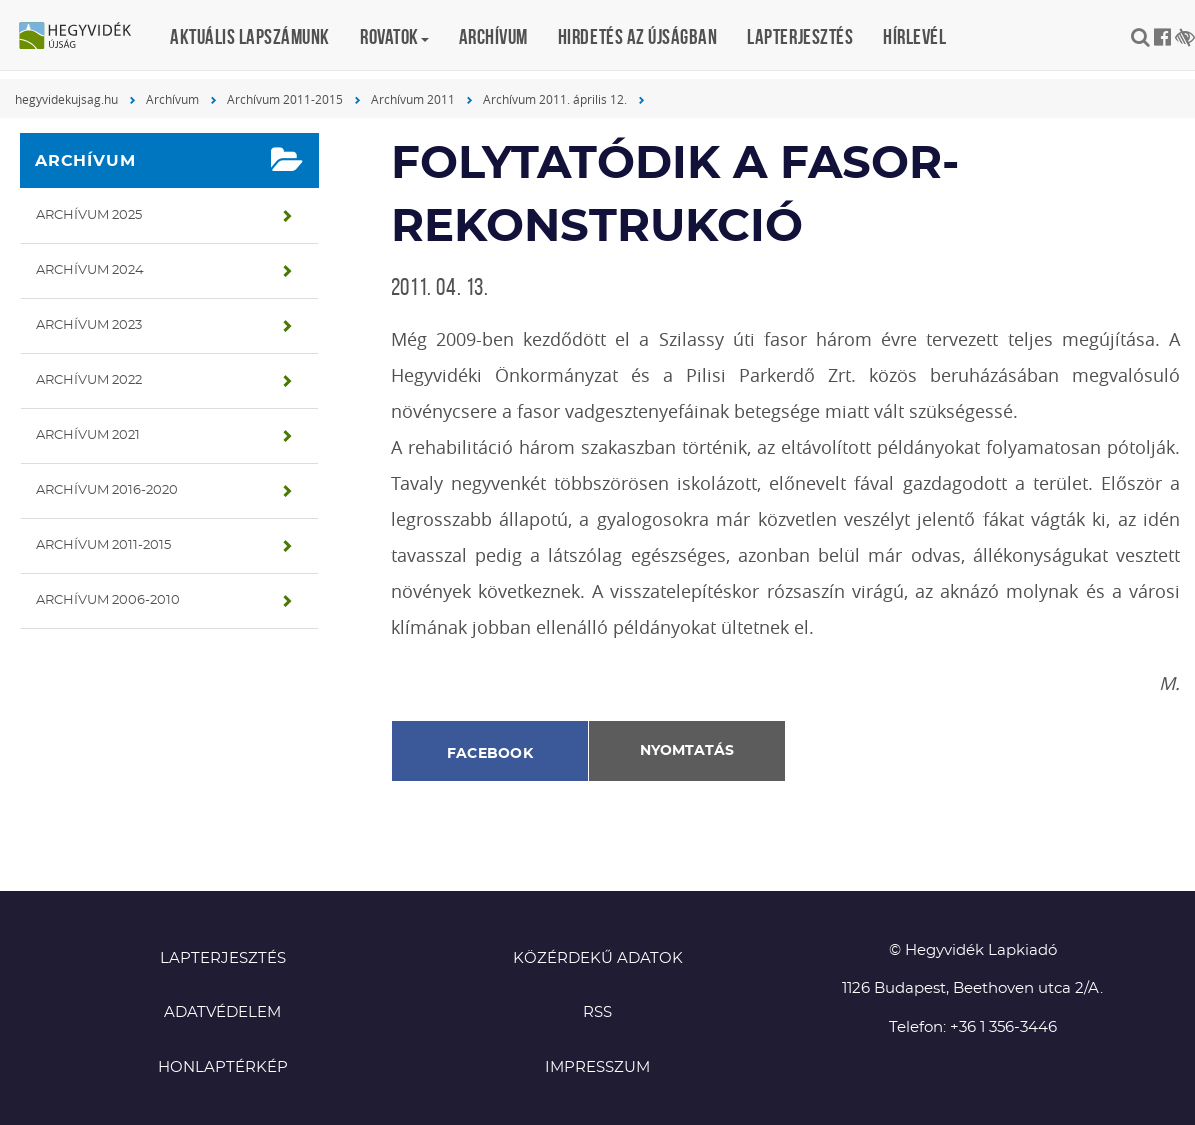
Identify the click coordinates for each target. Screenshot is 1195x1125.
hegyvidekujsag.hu (66, 99)
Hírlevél (914, 36)
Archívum (493, 36)
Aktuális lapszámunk (250, 36)
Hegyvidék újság (85, 37)
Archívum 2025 (89, 215)
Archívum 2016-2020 (107, 490)
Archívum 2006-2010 (108, 600)
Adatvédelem (222, 1012)
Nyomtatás (687, 751)
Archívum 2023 (89, 325)
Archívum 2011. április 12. (555, 99)
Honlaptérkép (223, 1067)
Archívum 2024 (90, 270)
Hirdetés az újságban (638, 36)
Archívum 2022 (89, 380)
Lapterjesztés (800, 36)
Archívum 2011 (413, 99)
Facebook (490, 754)
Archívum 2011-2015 (285, 99)
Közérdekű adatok (598, 958)
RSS (597, 1012)
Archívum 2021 (88, 435)
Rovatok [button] (394, 36)
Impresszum (597, 1067)
